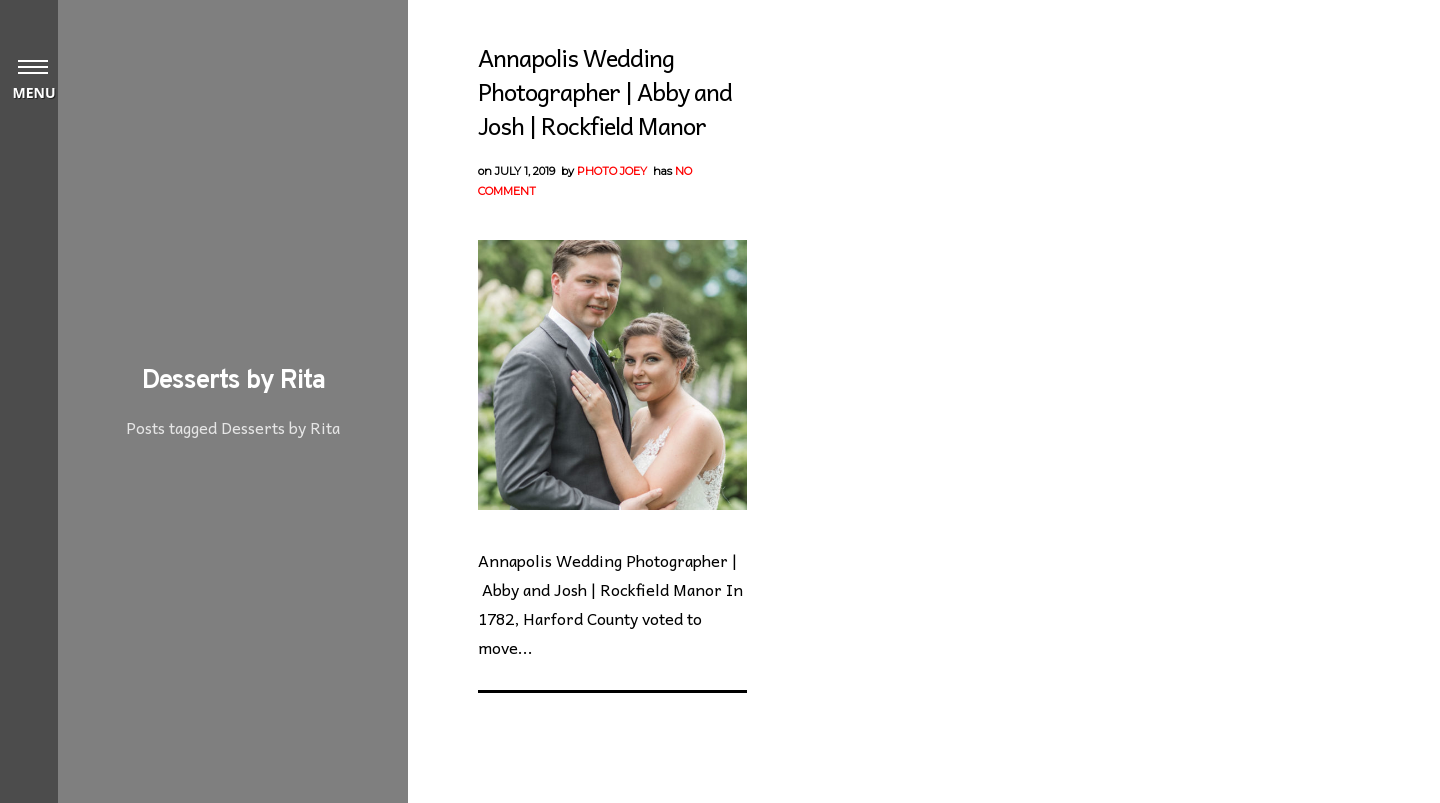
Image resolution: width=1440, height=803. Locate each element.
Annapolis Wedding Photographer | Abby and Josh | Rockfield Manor (605, 91)
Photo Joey (612, 171)
